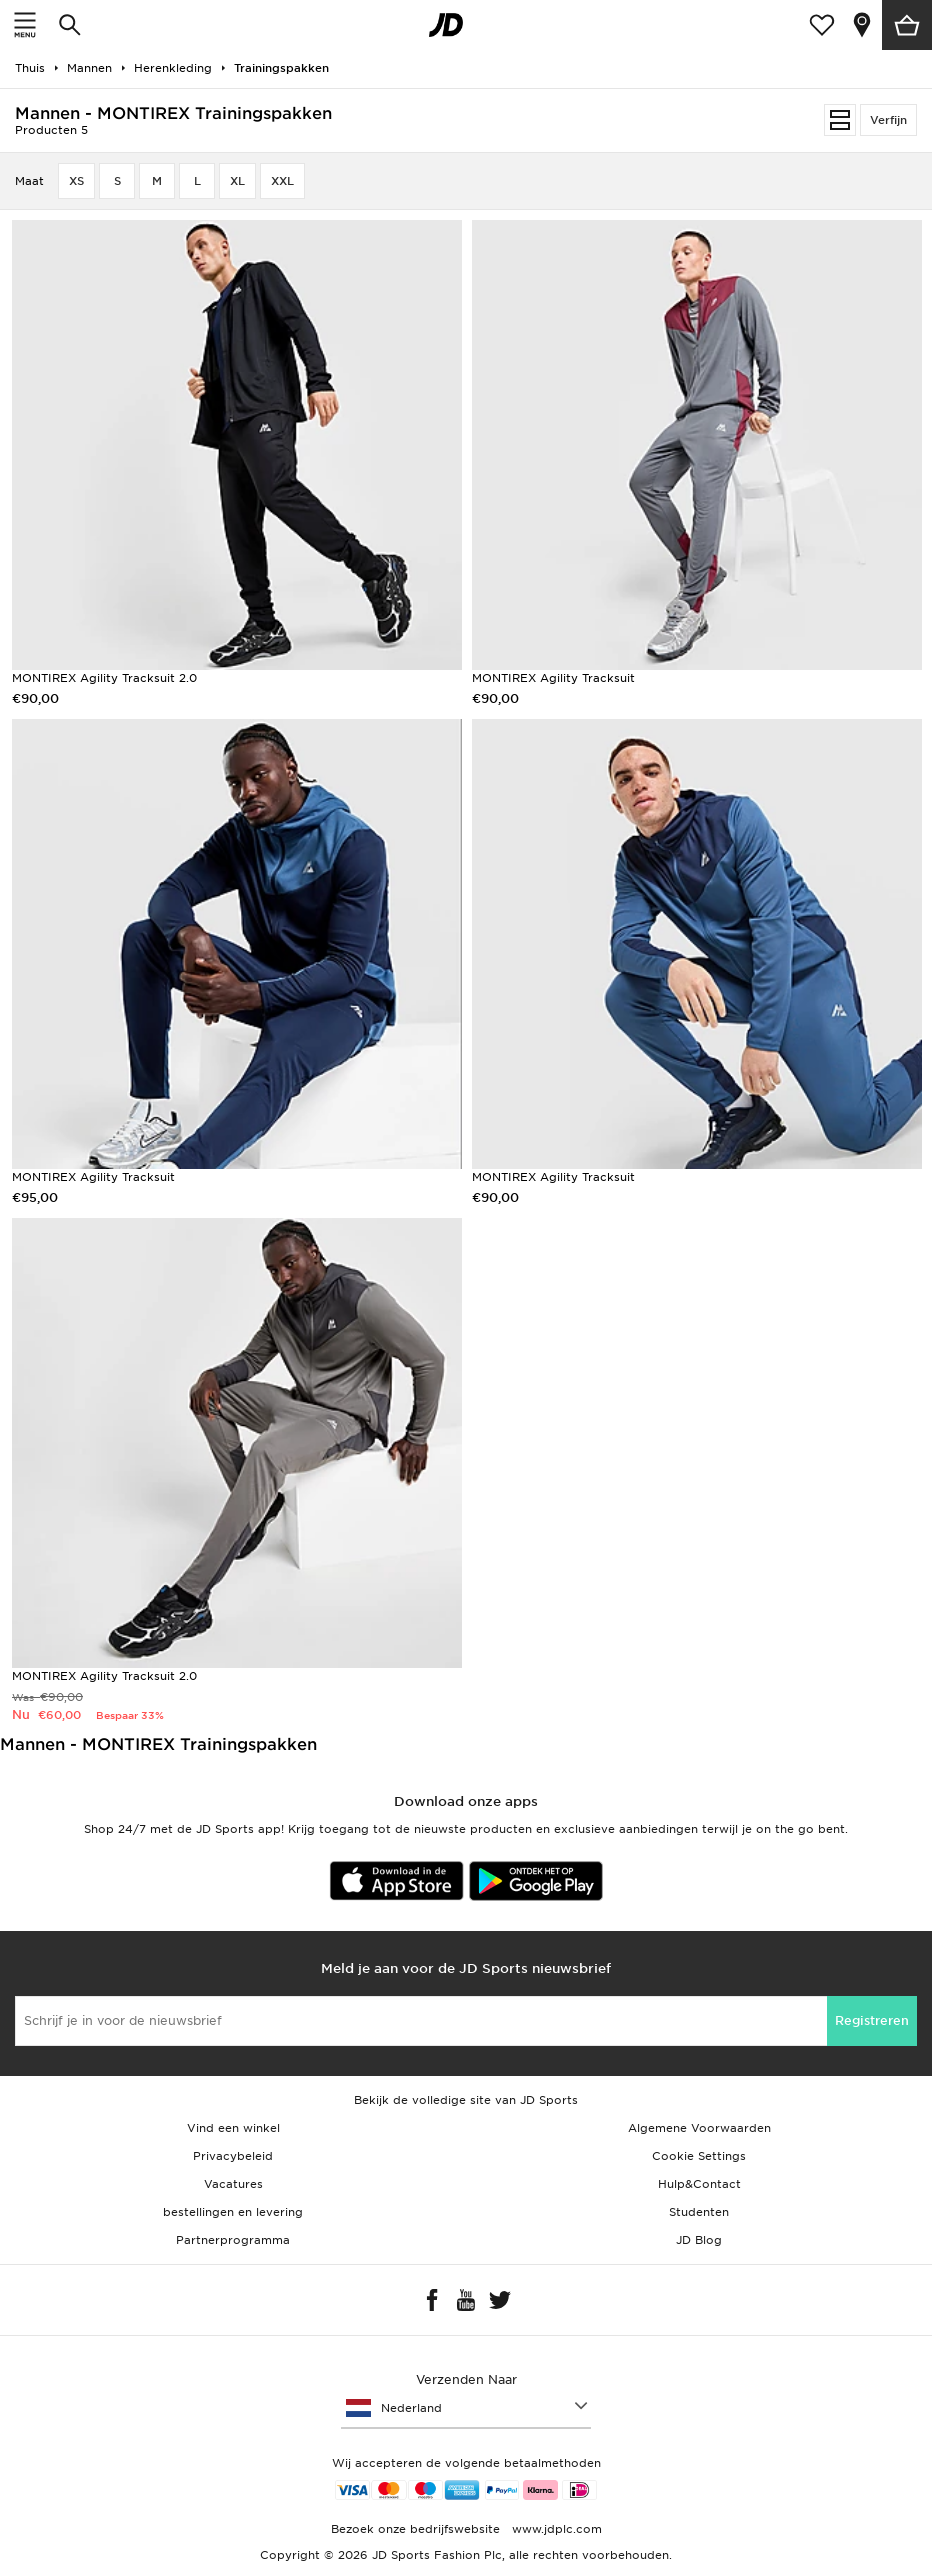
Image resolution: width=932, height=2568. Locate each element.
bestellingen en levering (233, 2212)
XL (237, 181)
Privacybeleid (233, 2156)
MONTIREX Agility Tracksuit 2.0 (104, 678)
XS (76, 181)
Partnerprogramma (233, 2240)
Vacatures (233, 2184)
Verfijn (888, 120)
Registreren (872, 2020)
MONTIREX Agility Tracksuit (553, 678)
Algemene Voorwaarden (699, 2128)
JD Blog (699, 2240)
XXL (282, 181)
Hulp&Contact (699, 2184)
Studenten (699, 2212)
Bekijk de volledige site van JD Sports (466, 2100)
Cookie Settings (699, 2156)
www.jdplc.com (555, 2529)
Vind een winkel (233, 2128)
